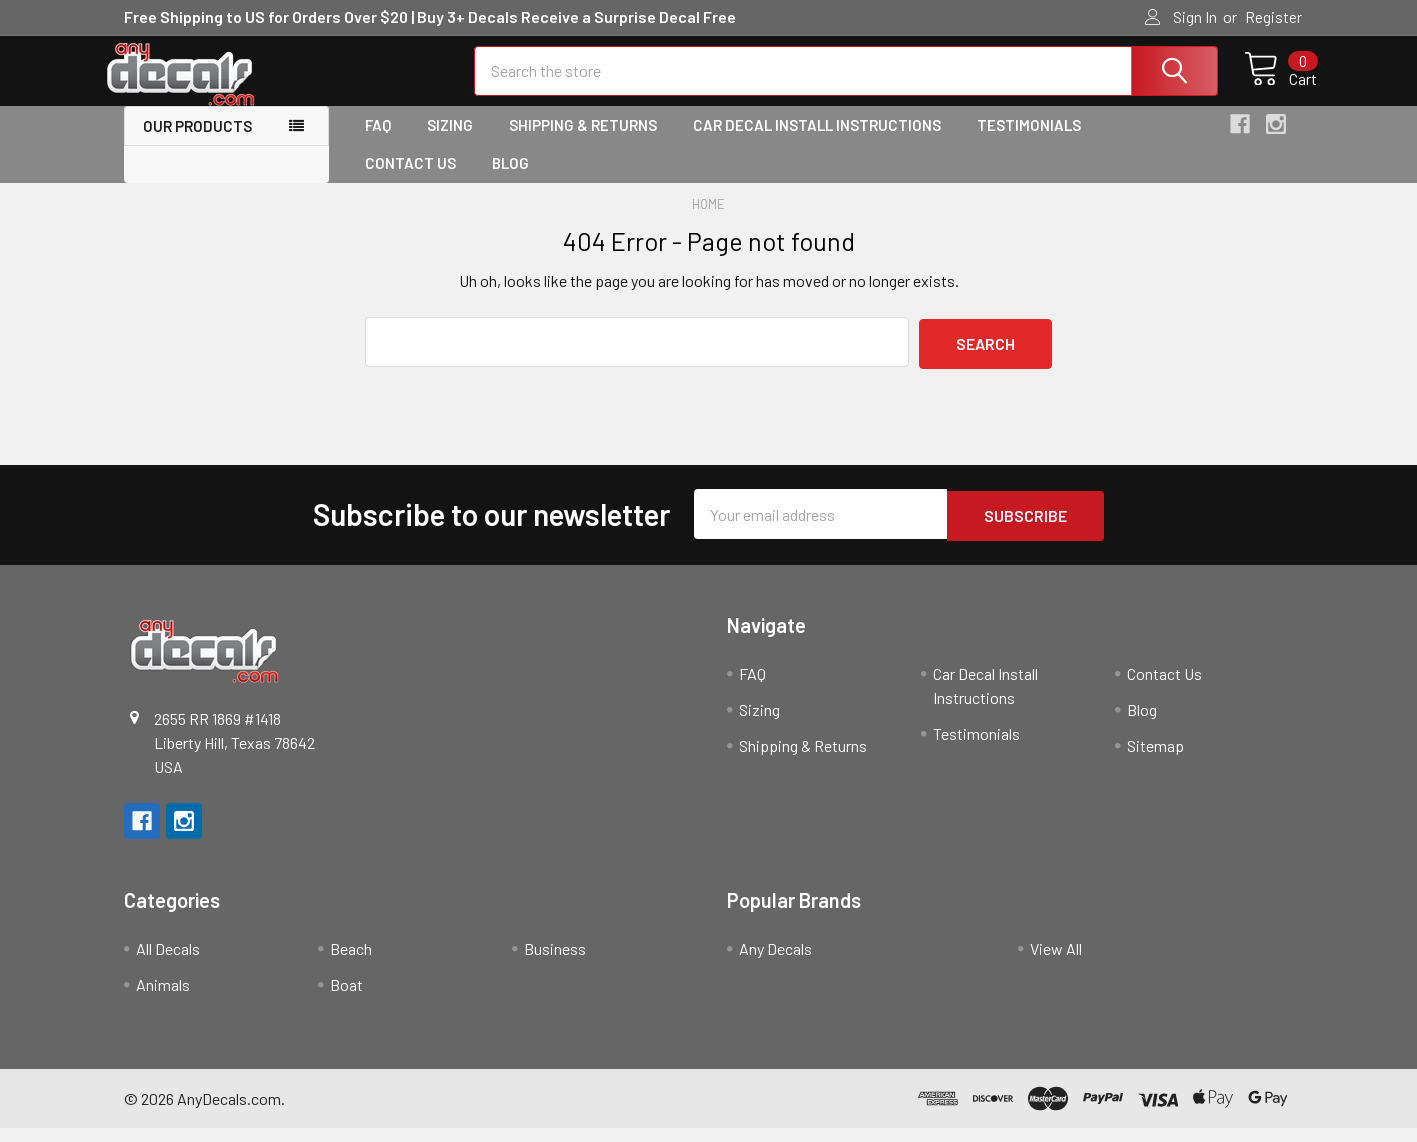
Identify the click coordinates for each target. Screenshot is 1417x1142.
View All (1056, 962)
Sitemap (1155, 759)
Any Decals (775, 962)
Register (1273, 17)
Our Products (197, 144)
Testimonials (1029, 143)
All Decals (168, 962)
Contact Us (410, 181)
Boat (346, 998)
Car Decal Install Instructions (817, 143)
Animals (163, 998)
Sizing (450, 143)
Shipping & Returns (583, 143)
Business (555, 962)
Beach (351, 962)
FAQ (378, 143)
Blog (510, 181)
